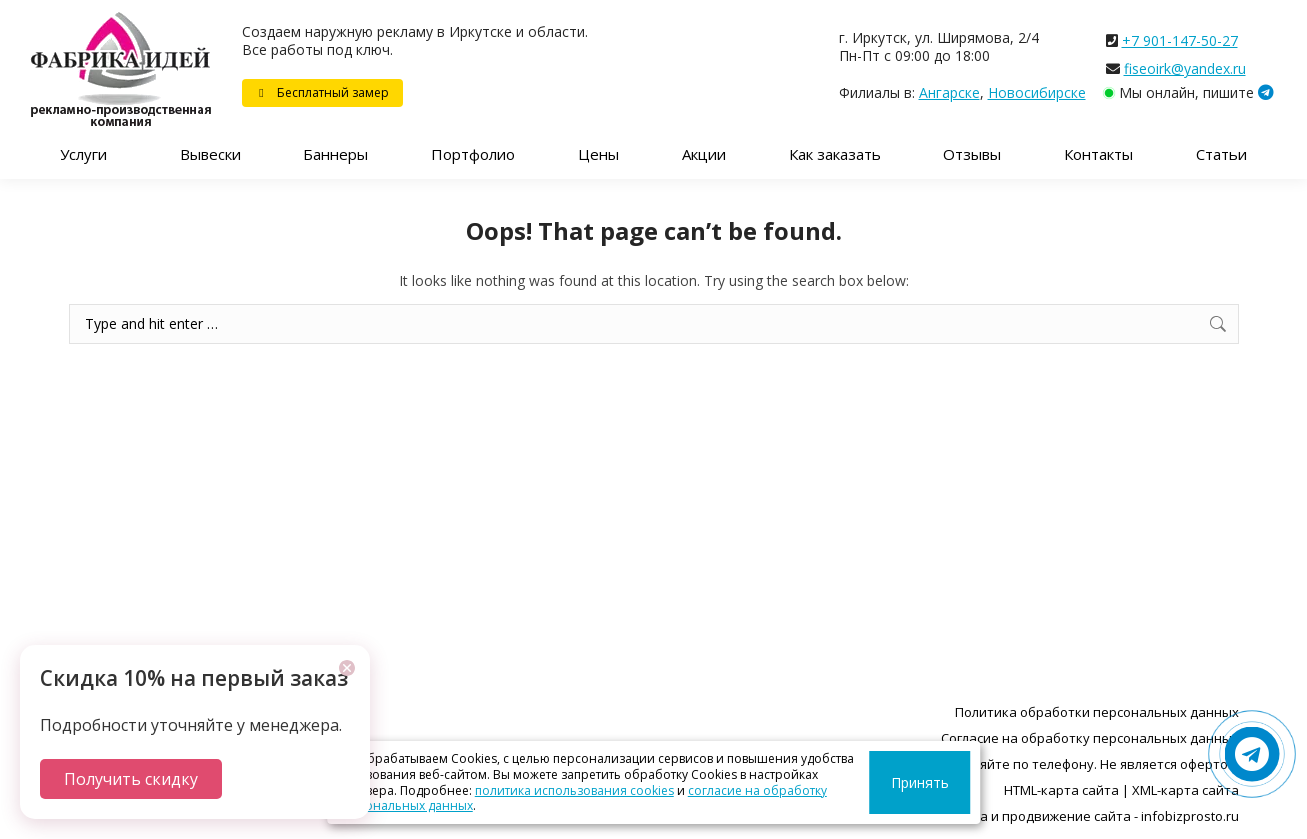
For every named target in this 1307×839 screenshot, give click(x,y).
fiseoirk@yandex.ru (1185, 68)
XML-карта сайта (1185, 790)
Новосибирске (1037, 92)
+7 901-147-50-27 (1180, 40)
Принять (927, 782)
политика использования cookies (574, 790)
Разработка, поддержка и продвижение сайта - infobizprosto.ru (1036, 816)
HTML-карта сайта (1061, 790)
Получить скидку (131, 779)
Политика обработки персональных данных (1097, 712)
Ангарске (949, 92)
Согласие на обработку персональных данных (1090, 738)
